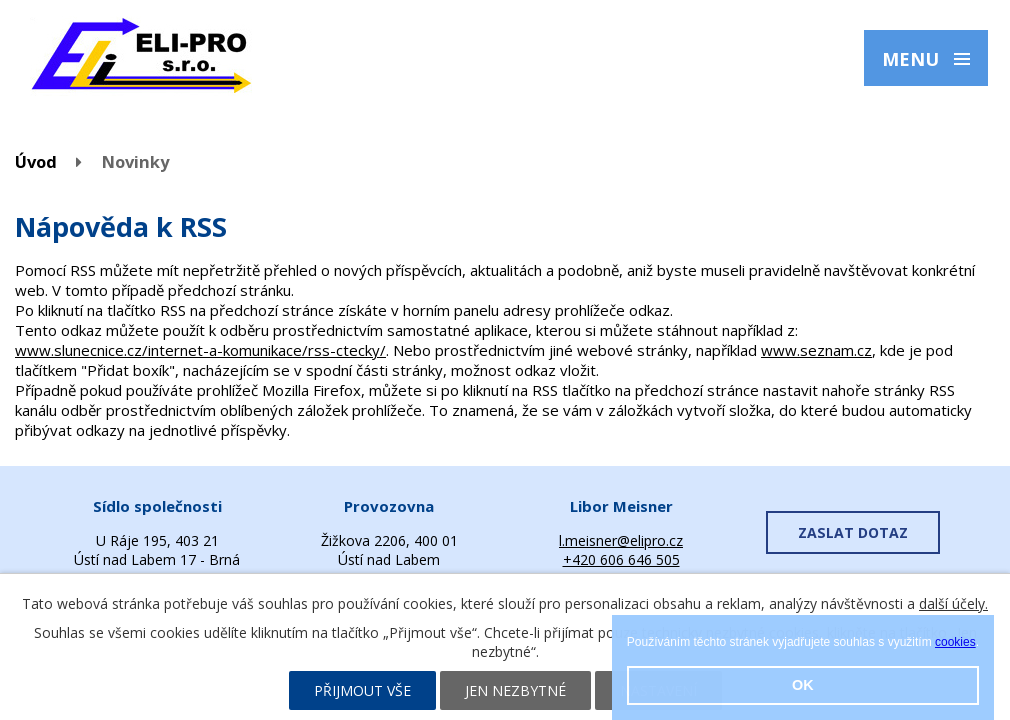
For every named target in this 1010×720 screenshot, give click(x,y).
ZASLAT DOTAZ (853, 532)
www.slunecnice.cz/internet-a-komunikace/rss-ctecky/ (200, 350)
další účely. (953, 603)
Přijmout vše (362, 690)
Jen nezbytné (515, 690)
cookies (955, 642)
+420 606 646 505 (621, 559)
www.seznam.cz (816, 350)
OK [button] (803, 685)
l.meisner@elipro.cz (621, 540)
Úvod (36, 161)
